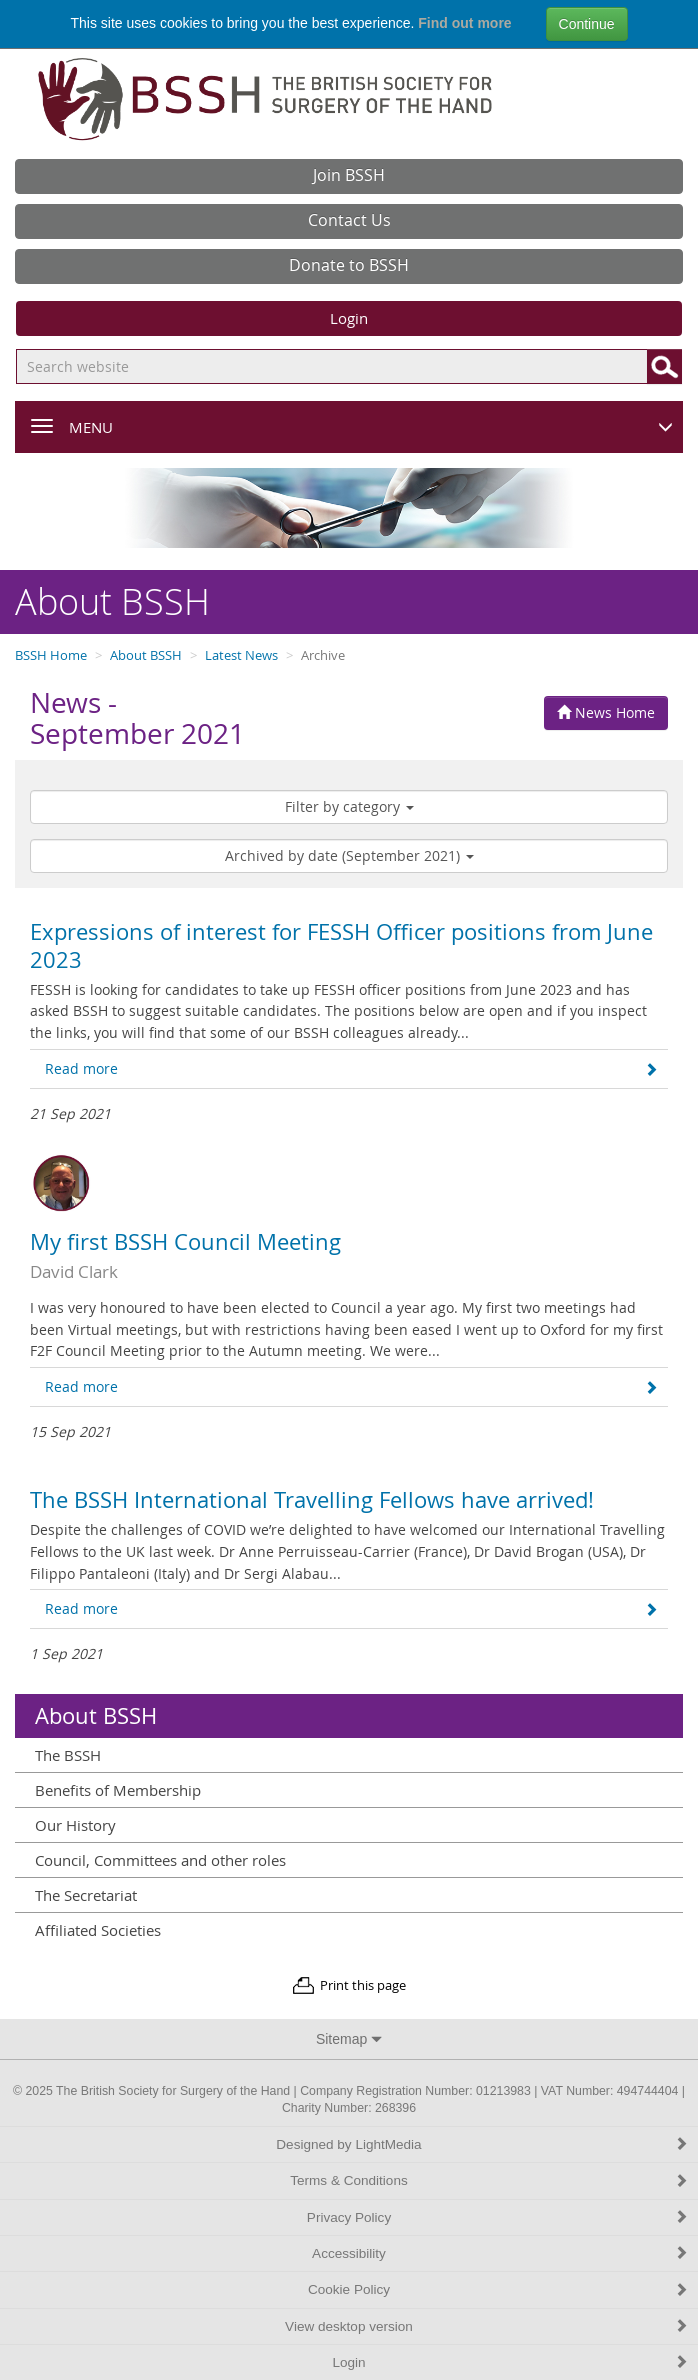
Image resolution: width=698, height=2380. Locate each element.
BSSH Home (51, 655)
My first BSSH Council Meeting (185, 1242)
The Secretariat (86, 1895)
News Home (606, 712)
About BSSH (146, 655)
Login (349, 318)
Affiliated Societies (98, 1930)
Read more (351, 1068)
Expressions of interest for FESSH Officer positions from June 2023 (341, 946)
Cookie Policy (498, 2289)
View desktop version (486, 2326)
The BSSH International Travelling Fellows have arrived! (312, 1500)
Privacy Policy (497, 2217)
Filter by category (349, 806)
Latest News (241, 655)
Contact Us (349, 220)
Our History (75, 1825)
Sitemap (349, 2039)
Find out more (464, 23)
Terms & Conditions (489, 2180)
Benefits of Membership (118, 1790)
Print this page (363, 1985)
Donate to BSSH (349, 265)
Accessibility (500, 2253)
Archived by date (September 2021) (349, 855)
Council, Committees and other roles (160, 1860)
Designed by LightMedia (482, 2144)
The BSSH (68, 1755)
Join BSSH (349, 175)
